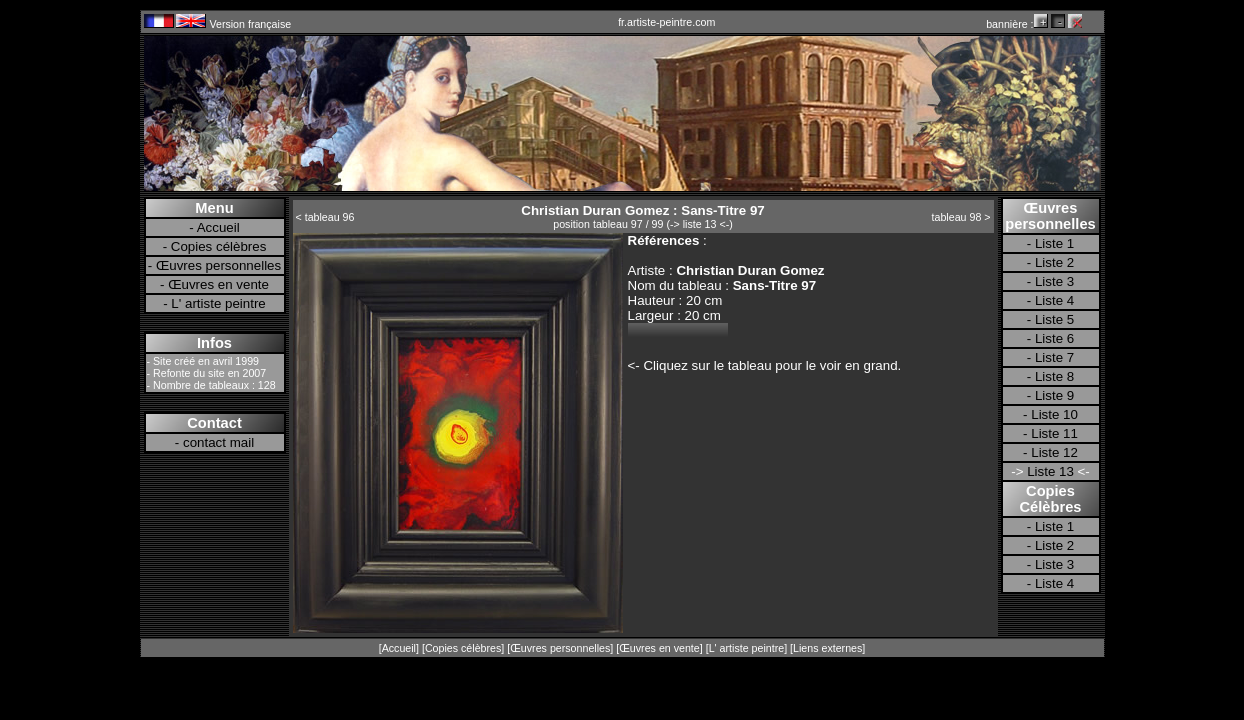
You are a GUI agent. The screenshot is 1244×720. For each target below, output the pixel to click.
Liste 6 (1054, 338)
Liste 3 (1054, 281)
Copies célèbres (219, 246)
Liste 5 (1054, 319)
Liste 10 (1054, 414)
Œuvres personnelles (218, 265)
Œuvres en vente (218, 284)
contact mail (218, 442)
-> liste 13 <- (699, 224)
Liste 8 (1054, 376)
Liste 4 (1054, 300)
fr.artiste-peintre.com (666, 22)
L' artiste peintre (218, 303)
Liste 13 (1050, 471)
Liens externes (827, 648)
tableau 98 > (961, 217)
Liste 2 (1054, 262)
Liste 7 (1054, 357)
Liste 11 (1054, 433)
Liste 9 (1054, 395)
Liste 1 (1054, 243)
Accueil (218, 227)
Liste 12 (1054, 452)
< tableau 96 (325, 217)
